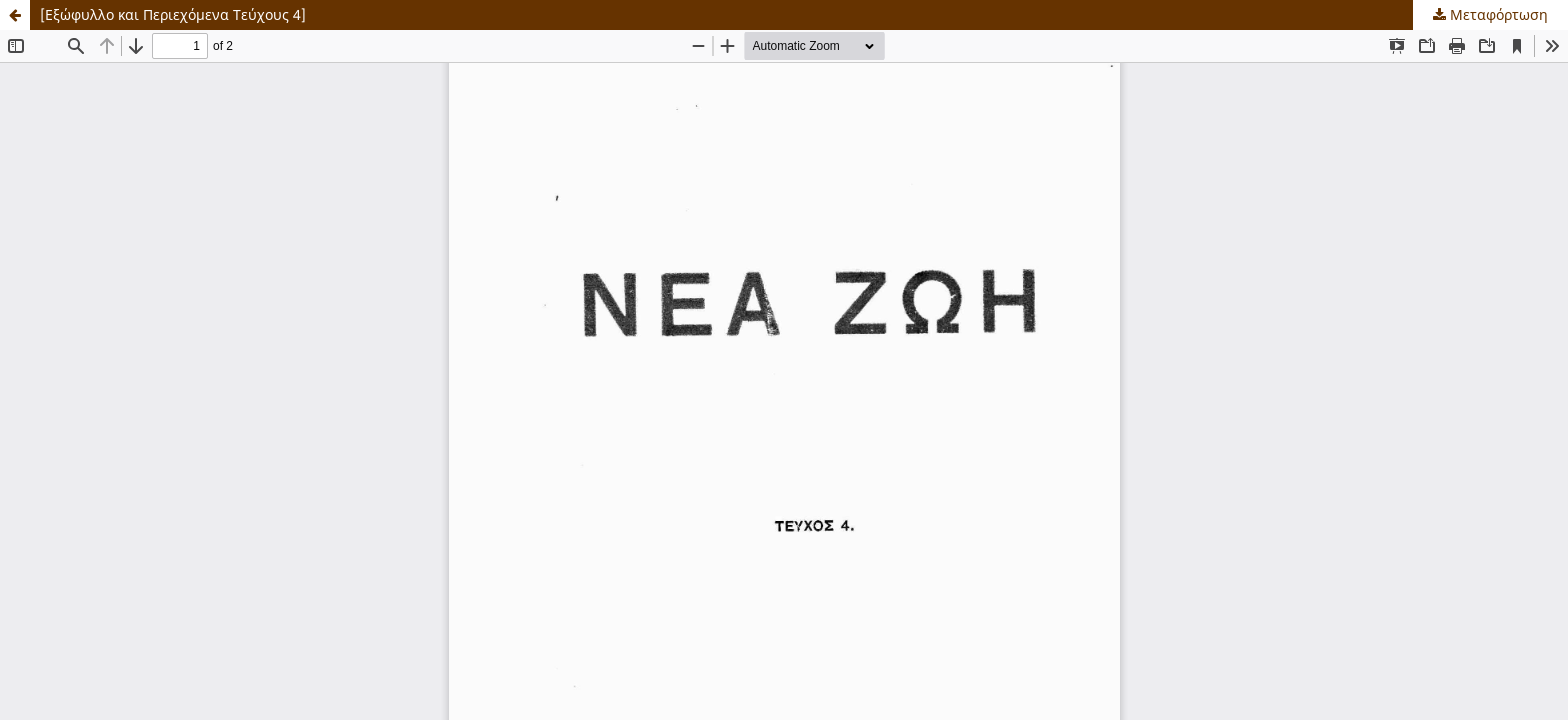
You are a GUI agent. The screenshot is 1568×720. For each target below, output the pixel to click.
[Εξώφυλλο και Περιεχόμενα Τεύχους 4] (173, 14)
